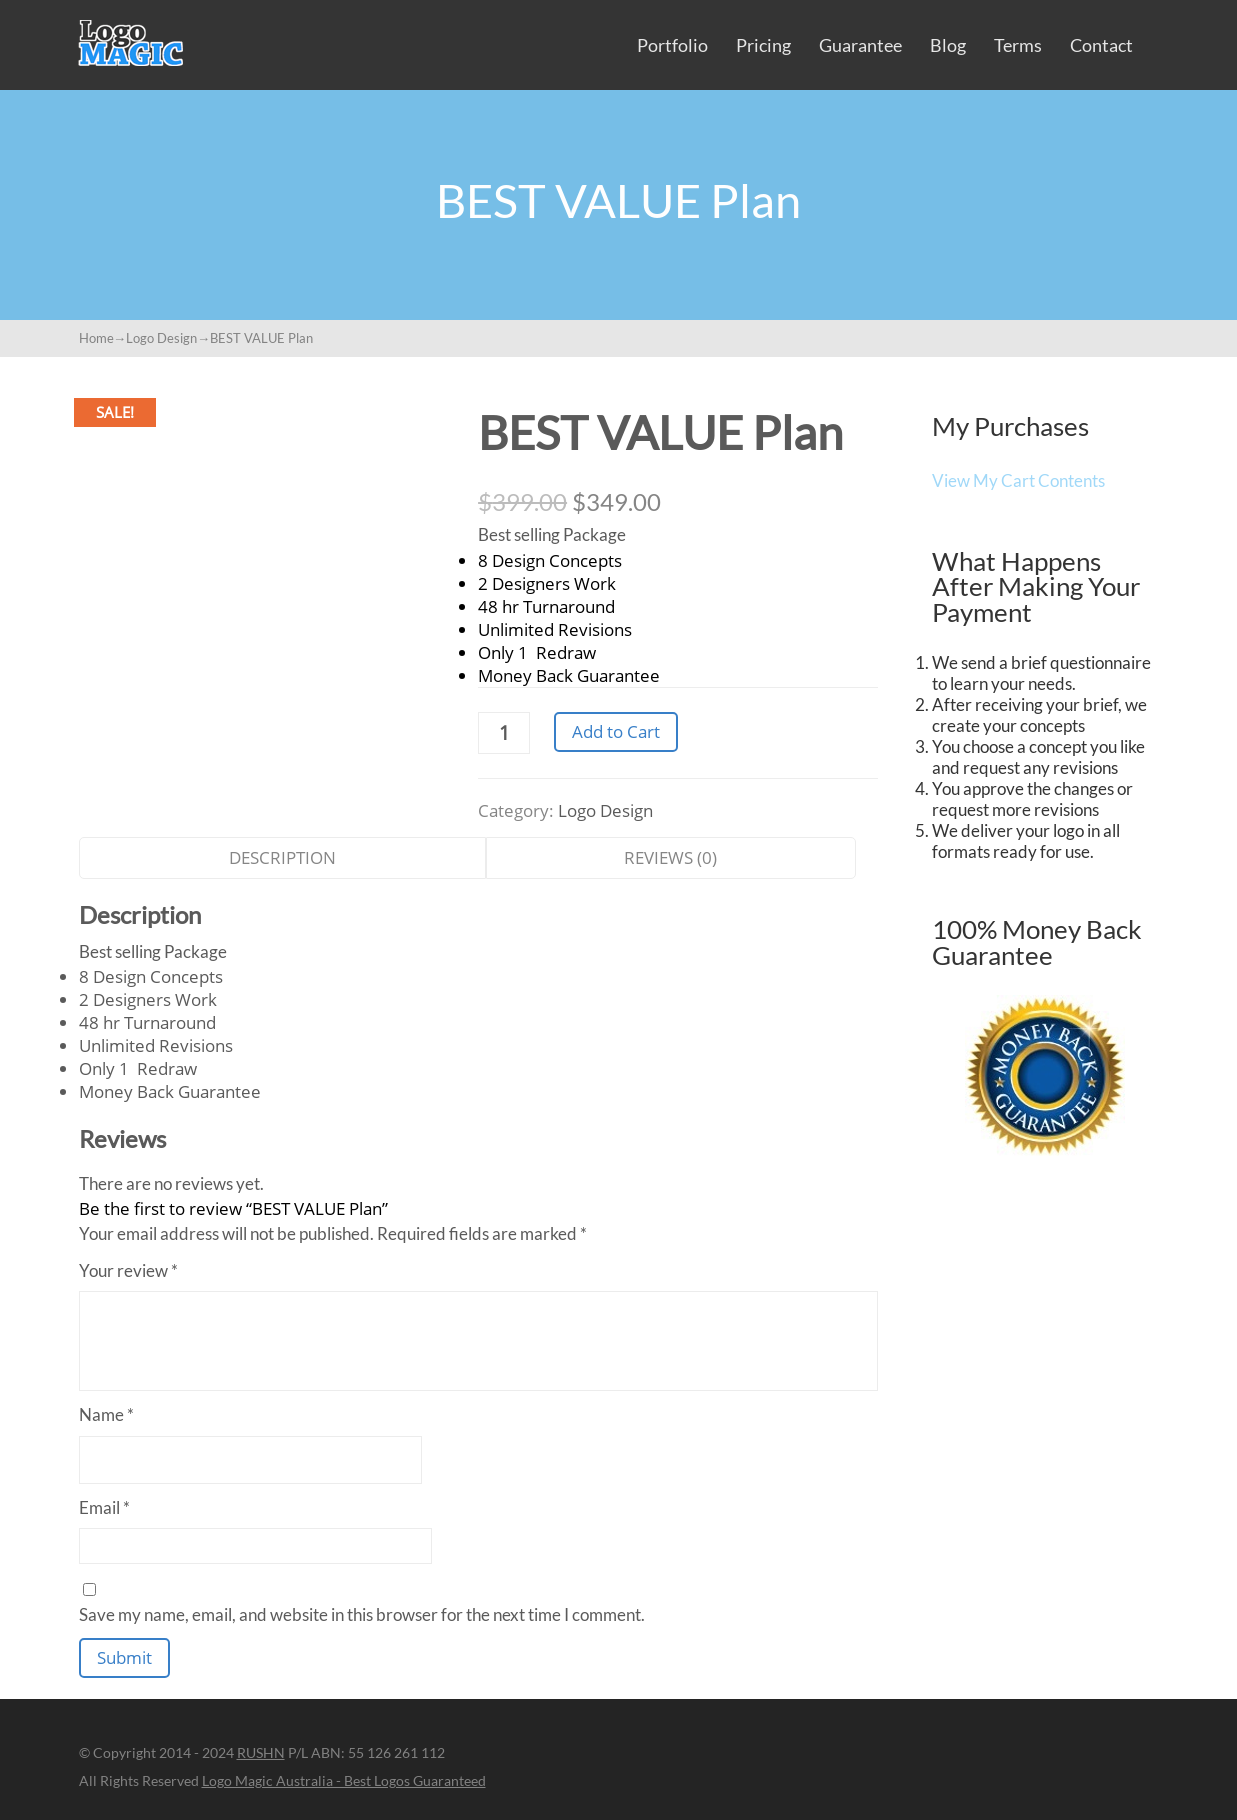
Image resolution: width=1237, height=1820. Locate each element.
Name (106, 1414)
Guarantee (860, 45)
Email (104, 1507)
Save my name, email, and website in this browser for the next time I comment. (362, 1614)
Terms (1018, 45)
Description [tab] (282, 857)
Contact (1101, 45)
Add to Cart (616, 731)
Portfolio (672, 45)
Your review (128, 1270)
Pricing (763, 45)
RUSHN (261, 1752)
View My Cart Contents (1018, 480)
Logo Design (161, 338)
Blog (948, 45)
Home (96, 338)
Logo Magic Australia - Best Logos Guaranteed (344, 1780)
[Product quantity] (504, 733)
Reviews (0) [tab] (670, 857)
